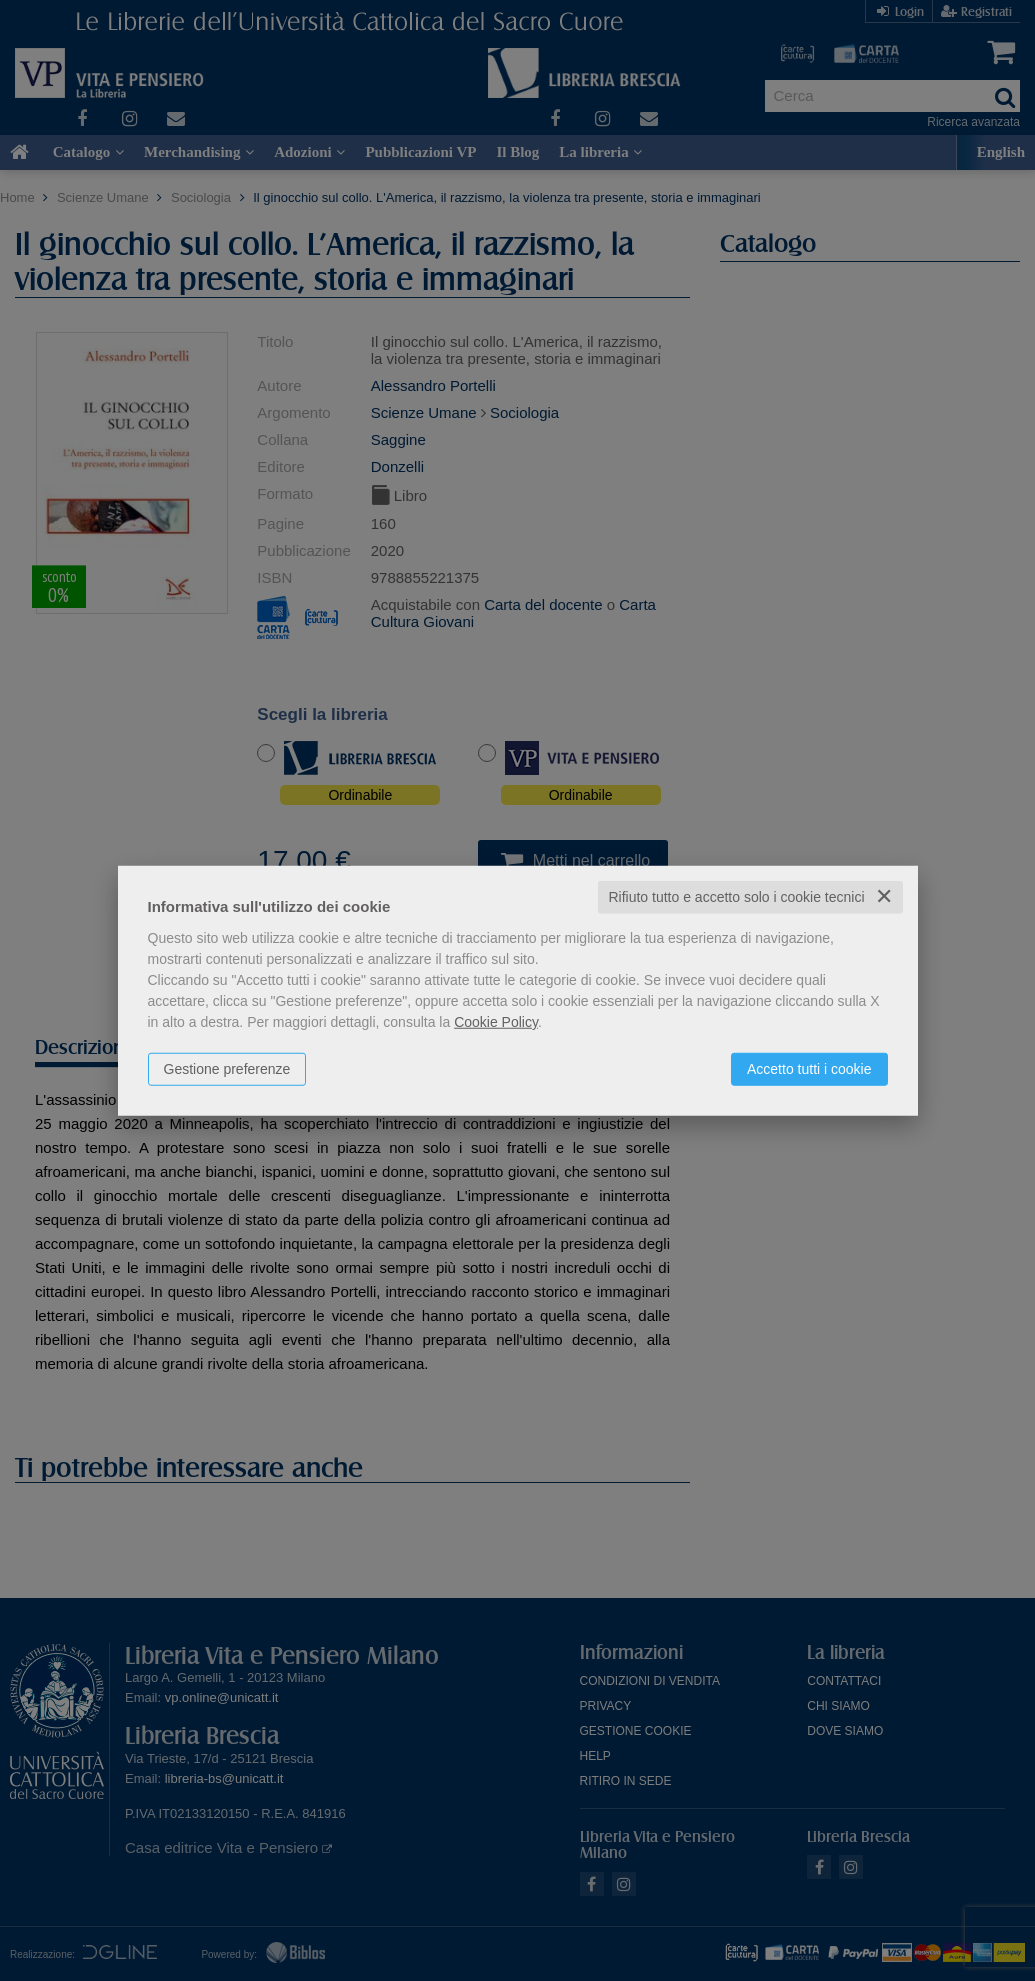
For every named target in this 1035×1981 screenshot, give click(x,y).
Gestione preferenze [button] (227, 1069)
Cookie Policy (496, 1022)
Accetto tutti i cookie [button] (809, 1069)
